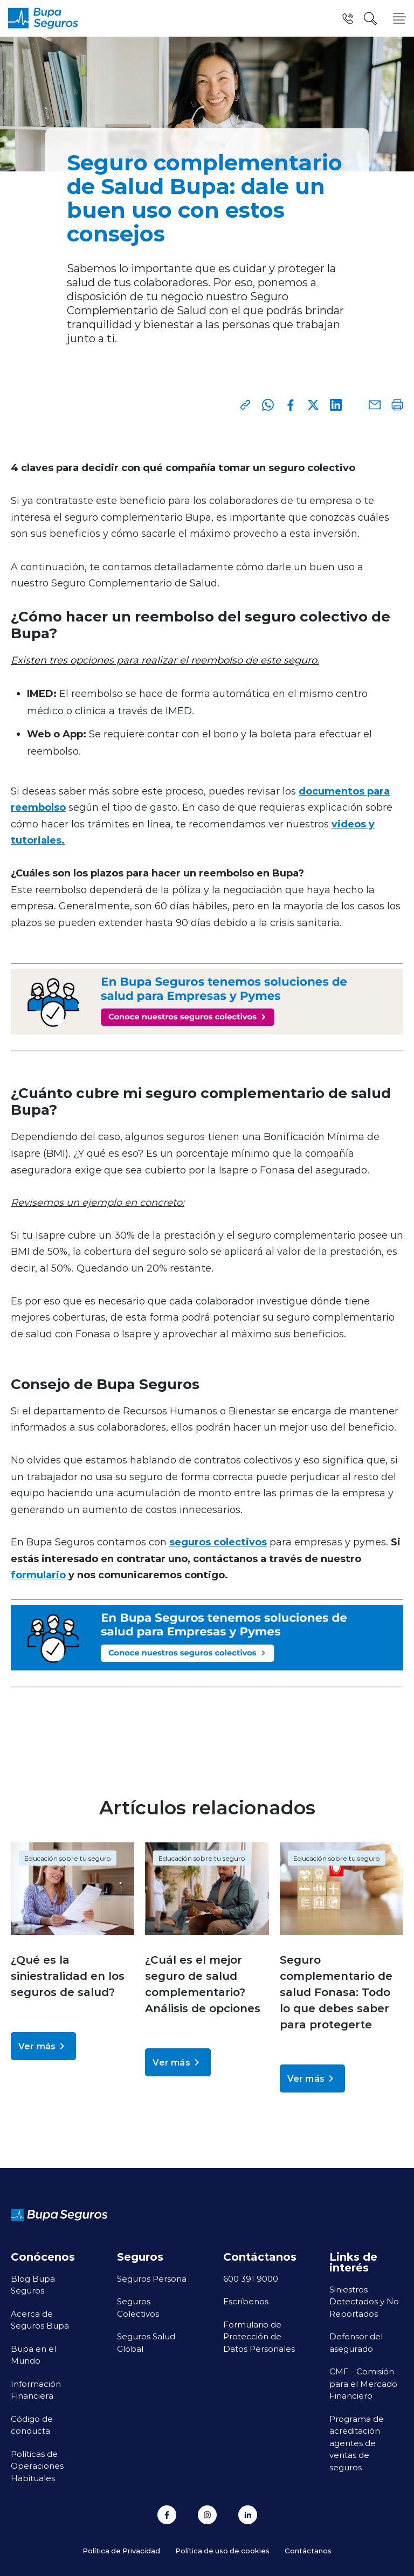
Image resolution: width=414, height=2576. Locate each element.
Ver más (43, 2046)
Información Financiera (36, 2389)
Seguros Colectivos (138, 2307)
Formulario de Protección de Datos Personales (259, 2336)
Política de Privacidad (121, 2550)
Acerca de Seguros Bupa (40, 2319)
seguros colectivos (218, 1541)
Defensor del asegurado (356, 2342)
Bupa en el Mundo (33, 2354)
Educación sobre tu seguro (67, 1858)
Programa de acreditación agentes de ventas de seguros (356, 2443)
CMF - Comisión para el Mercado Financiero (363, 2383)
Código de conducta (32, 2424)
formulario (38, 1574)
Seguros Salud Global (146, 2342)
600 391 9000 (250, 2278)
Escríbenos (245, 2301)
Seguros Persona (152, 2278)
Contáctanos (308, 2550)
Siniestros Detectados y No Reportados (364, 2301)
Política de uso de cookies (222, 2550)
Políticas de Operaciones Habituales (37, 2465)
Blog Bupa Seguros (33, 2284)
